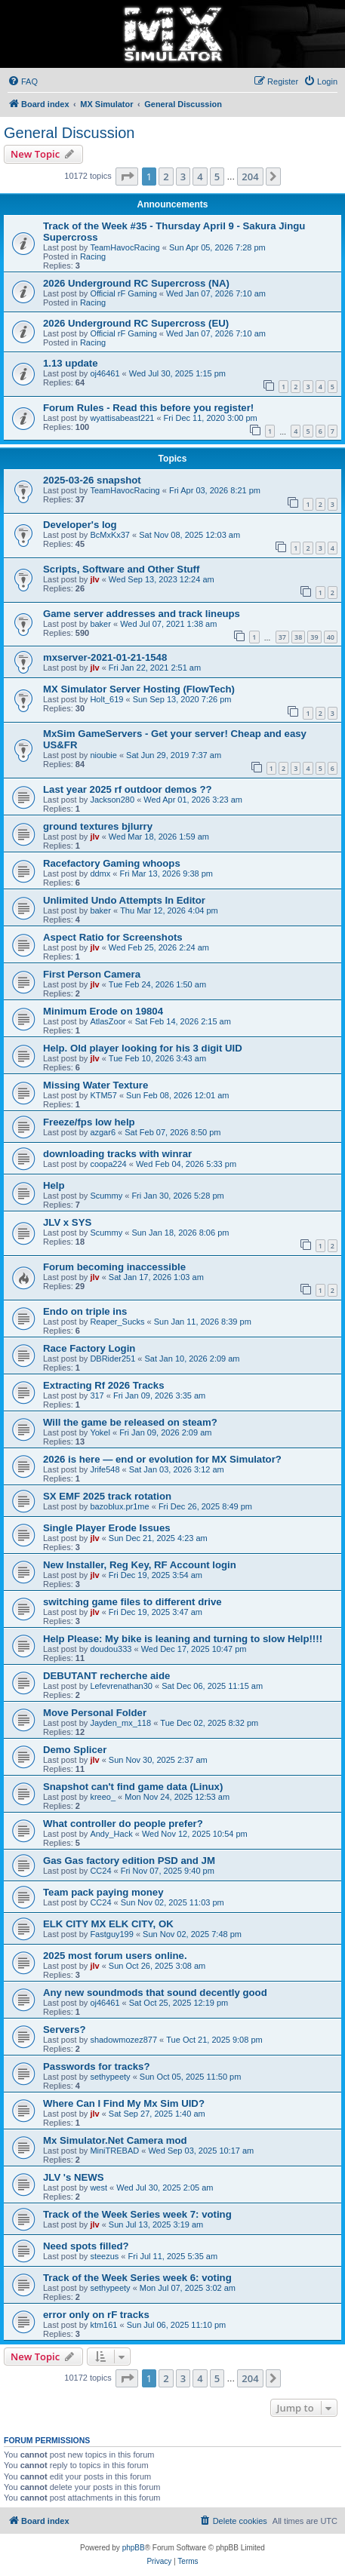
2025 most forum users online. (115, 1955)
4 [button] (199, 176)
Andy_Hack (111, 1833)
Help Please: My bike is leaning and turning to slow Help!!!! (182, 1638)
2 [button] (165, 176)
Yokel (100, 1432)
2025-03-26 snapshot (92, 480)
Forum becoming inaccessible (114, 1267)
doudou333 (110, 1648)
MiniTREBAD (114, 2150)
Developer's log (80, 524)
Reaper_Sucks (117, 1321)
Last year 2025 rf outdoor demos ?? (127, 789)
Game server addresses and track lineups (141, 613)
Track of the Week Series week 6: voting (137, 2277)
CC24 (100, 1870)
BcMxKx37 (110, 534)
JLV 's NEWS (73, 2177)
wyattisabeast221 (122, 417)
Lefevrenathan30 (121, 1685)
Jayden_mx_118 (120, 1722)
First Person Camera (91, 974)
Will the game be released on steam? (130, 1422)
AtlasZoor (107, 1021)
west (98, 2187)
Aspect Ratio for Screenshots (113, 937)
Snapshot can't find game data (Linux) (133, 1786)
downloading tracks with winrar (117, 1153)
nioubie (103, 755)
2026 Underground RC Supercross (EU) (136, 323)
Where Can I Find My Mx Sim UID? (124, 2103)
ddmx (100, 873)
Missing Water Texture (95, 1085)
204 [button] (250, 176)
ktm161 (103, 2324)
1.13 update (70, 363)
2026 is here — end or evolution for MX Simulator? (162, 1459)
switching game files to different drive (132, 1601)
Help (54, 1185)
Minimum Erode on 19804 (103, 1011)
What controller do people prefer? (123, 1823)
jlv (94, 579)
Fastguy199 (111, 1934)
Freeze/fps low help (89, 1122)
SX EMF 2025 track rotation (107, 1496)
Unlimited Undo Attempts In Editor (124, 900)
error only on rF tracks (96, 2314)
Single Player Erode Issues (107, 1528)
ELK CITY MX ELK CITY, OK (108, 1924)
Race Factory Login (89, 1348)
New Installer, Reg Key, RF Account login (139, 1564)
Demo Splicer (74, 1749)
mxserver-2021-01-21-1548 (105, 657)
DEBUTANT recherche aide (106, 1675)
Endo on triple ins (85, 1311)
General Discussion (69, 132)
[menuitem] (23, 81)
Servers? (64, 2029)
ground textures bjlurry (97, 826)
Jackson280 (112, 799)
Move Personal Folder (94, 1712)
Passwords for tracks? (96, 2066)
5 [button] (217, 176)
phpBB (133, 2548)
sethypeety (110, 2076)
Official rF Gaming (123, 293)
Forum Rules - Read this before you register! (148, 407)
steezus (104, 2256)
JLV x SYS (67, 1222)
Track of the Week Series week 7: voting (137, 2214)
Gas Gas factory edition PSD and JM (129, 1860)
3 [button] (183, 176)
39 (314, 637)
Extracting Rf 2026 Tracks (104, 1385)
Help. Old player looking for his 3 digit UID (142, 1048)
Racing (93, 256)
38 (298, 637)
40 (330, 637)
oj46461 (104, 373)
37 (282, 637)
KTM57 (103, 1095)
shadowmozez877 (123, 2039)
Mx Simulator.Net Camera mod (115, 2140)
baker (100, 623)
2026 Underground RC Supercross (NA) (136, 283)
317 (96, 1395)
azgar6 (103, 1132)
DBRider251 (112, 1358)
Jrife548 (104, 1469)
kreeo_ (103, 1796)
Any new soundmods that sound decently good (155, 1992)
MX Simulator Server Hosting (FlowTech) (139, 689)
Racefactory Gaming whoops (111, 863)
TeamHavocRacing (124, 247)
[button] (127, 176)
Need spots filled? (86, 2246)
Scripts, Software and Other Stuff (121, 569)
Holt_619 (106, 699)
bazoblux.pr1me (119, 1506)
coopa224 (108, 1163)
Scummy (106, 1195)
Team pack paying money (103, 1892)
